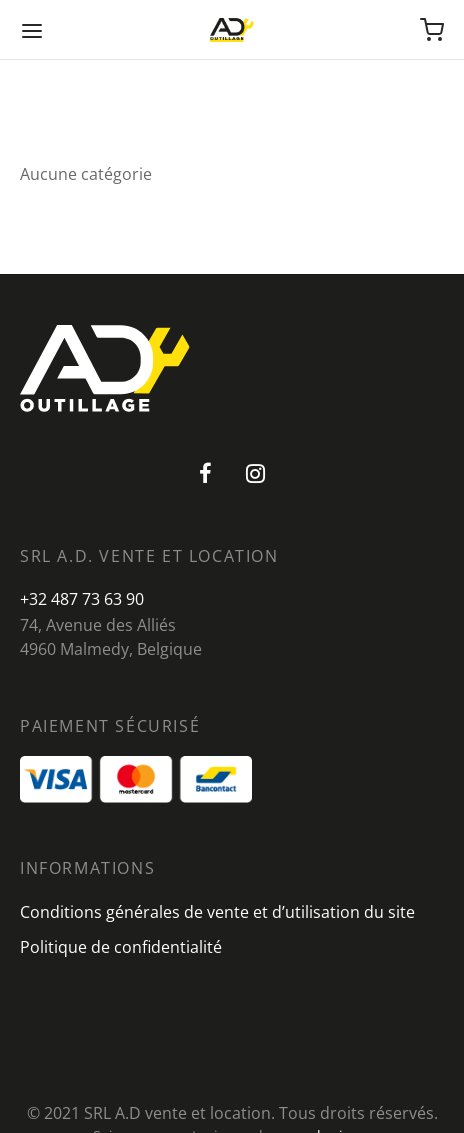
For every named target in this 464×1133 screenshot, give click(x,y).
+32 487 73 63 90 (82, 599)
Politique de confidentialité (121, 947)
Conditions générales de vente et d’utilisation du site (217, 912)
